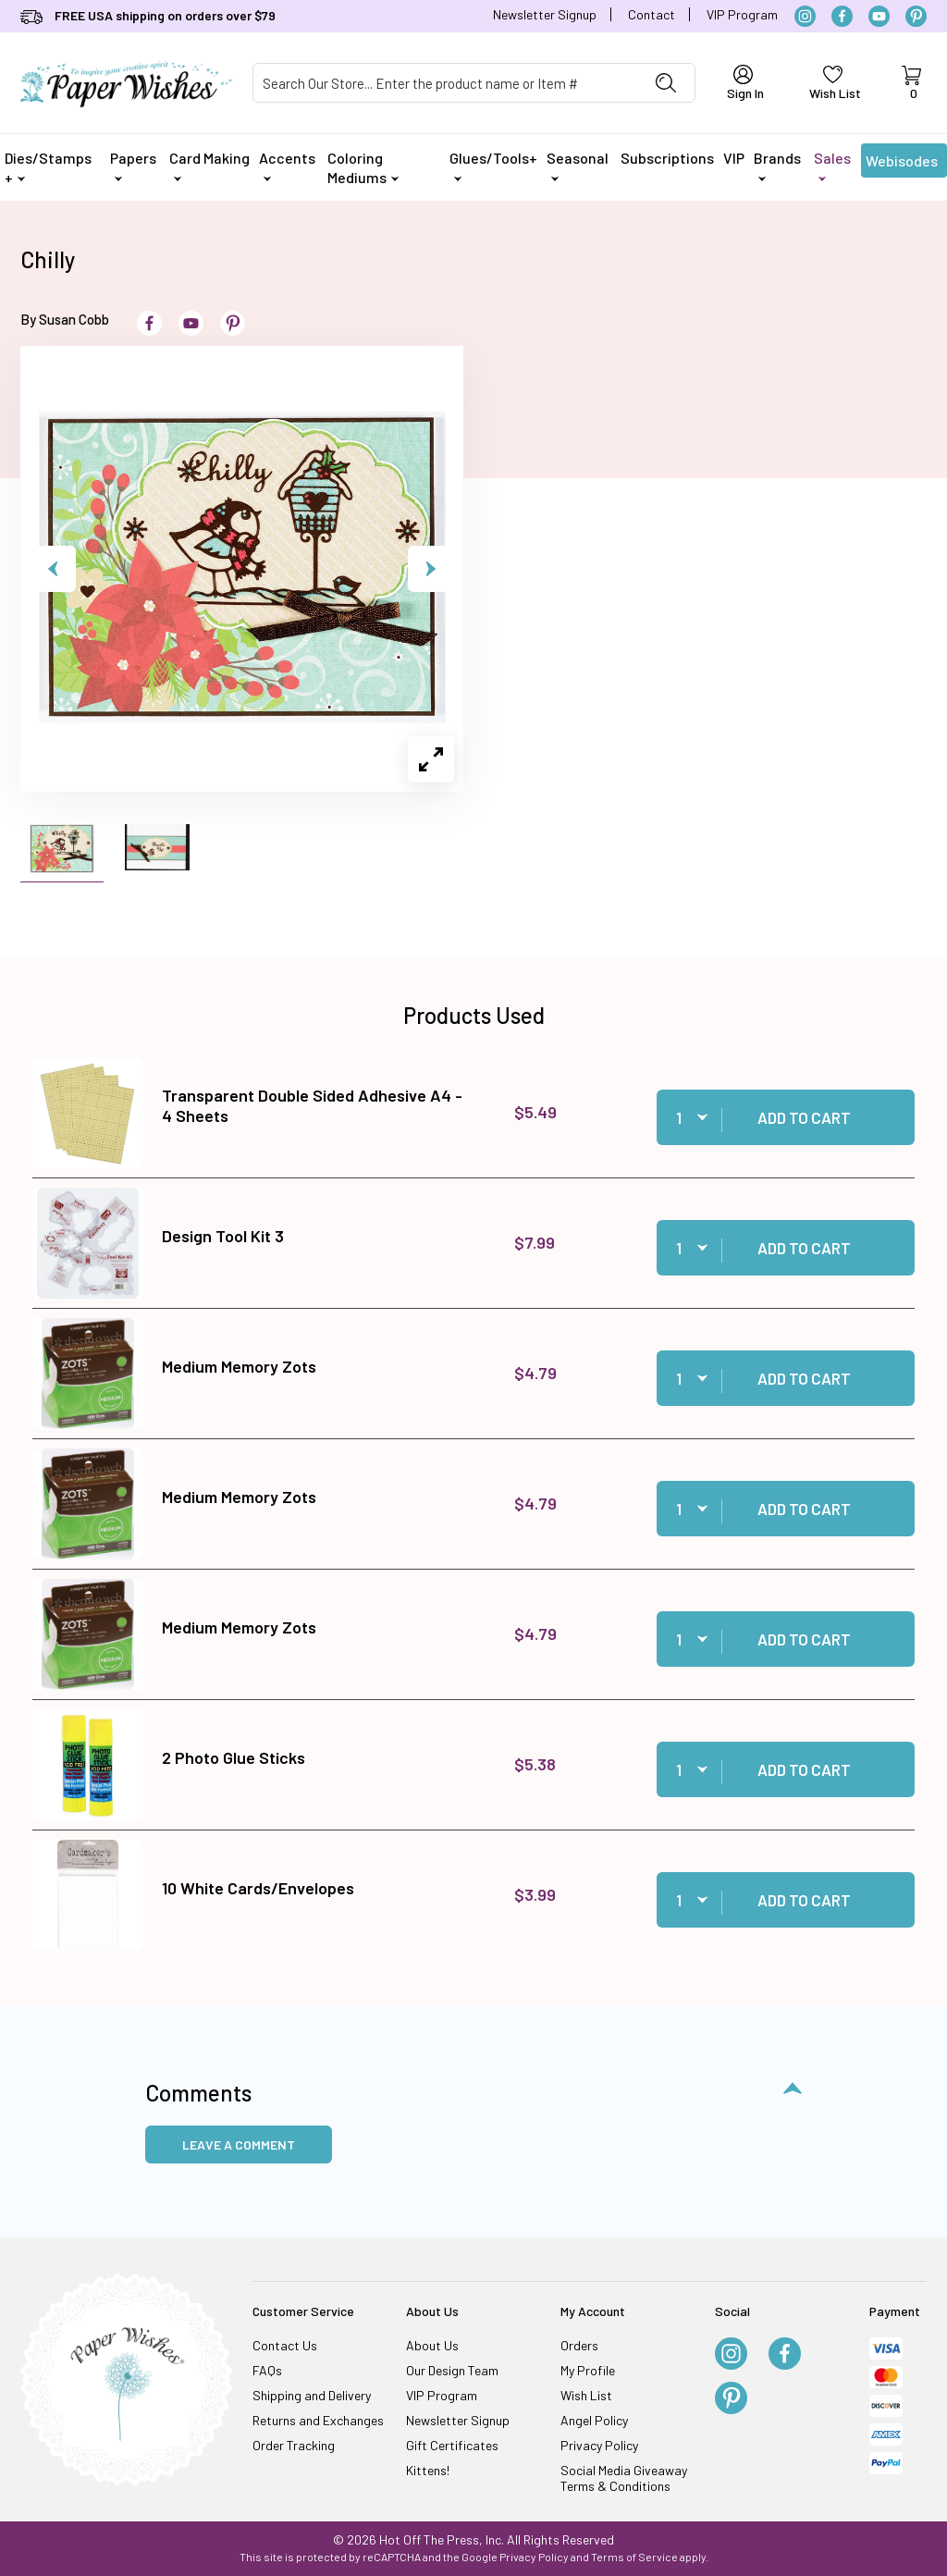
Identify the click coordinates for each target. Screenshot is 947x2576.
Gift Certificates (452, 2445)
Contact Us (284, 2345)
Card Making (209, 165)
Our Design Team (452, 2370)
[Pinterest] (916, 16)
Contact (651, 14)
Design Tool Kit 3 (223, 1236)
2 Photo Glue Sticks (233, 1757)
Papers (133, 165)
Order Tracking (293, 2445)
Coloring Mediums (363, 167)
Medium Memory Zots (239, 1366)
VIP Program (742, 14)
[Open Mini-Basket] (911, 83)
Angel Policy (594, 2420)
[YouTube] (879, 16)
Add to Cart (804, 1117)
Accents (287, 165)
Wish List (586, 2395)
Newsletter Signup (544, 14)
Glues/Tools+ (493, 165)
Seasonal (578, 165)
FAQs (267, 2370)
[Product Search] (445, 83)
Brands (777, 165)
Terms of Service (634, 2556)
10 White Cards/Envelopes (258, 1888)
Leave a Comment (238, 2144)
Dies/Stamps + (48, 167)
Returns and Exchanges (318, 2420)
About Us (432, 2345)
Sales (832, 165)
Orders (579, 2345)
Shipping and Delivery (311, 2395)
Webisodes (902, 165)
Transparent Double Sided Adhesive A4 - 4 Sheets (312, 1105)
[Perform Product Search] (666, 83)
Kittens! (427, 2470)
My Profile (587, 2370)
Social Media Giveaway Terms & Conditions (623, 2478)
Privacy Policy (599, 2445)
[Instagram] (805, 16)
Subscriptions (667, 157)
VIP (733, 157)
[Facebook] (842, 16)
